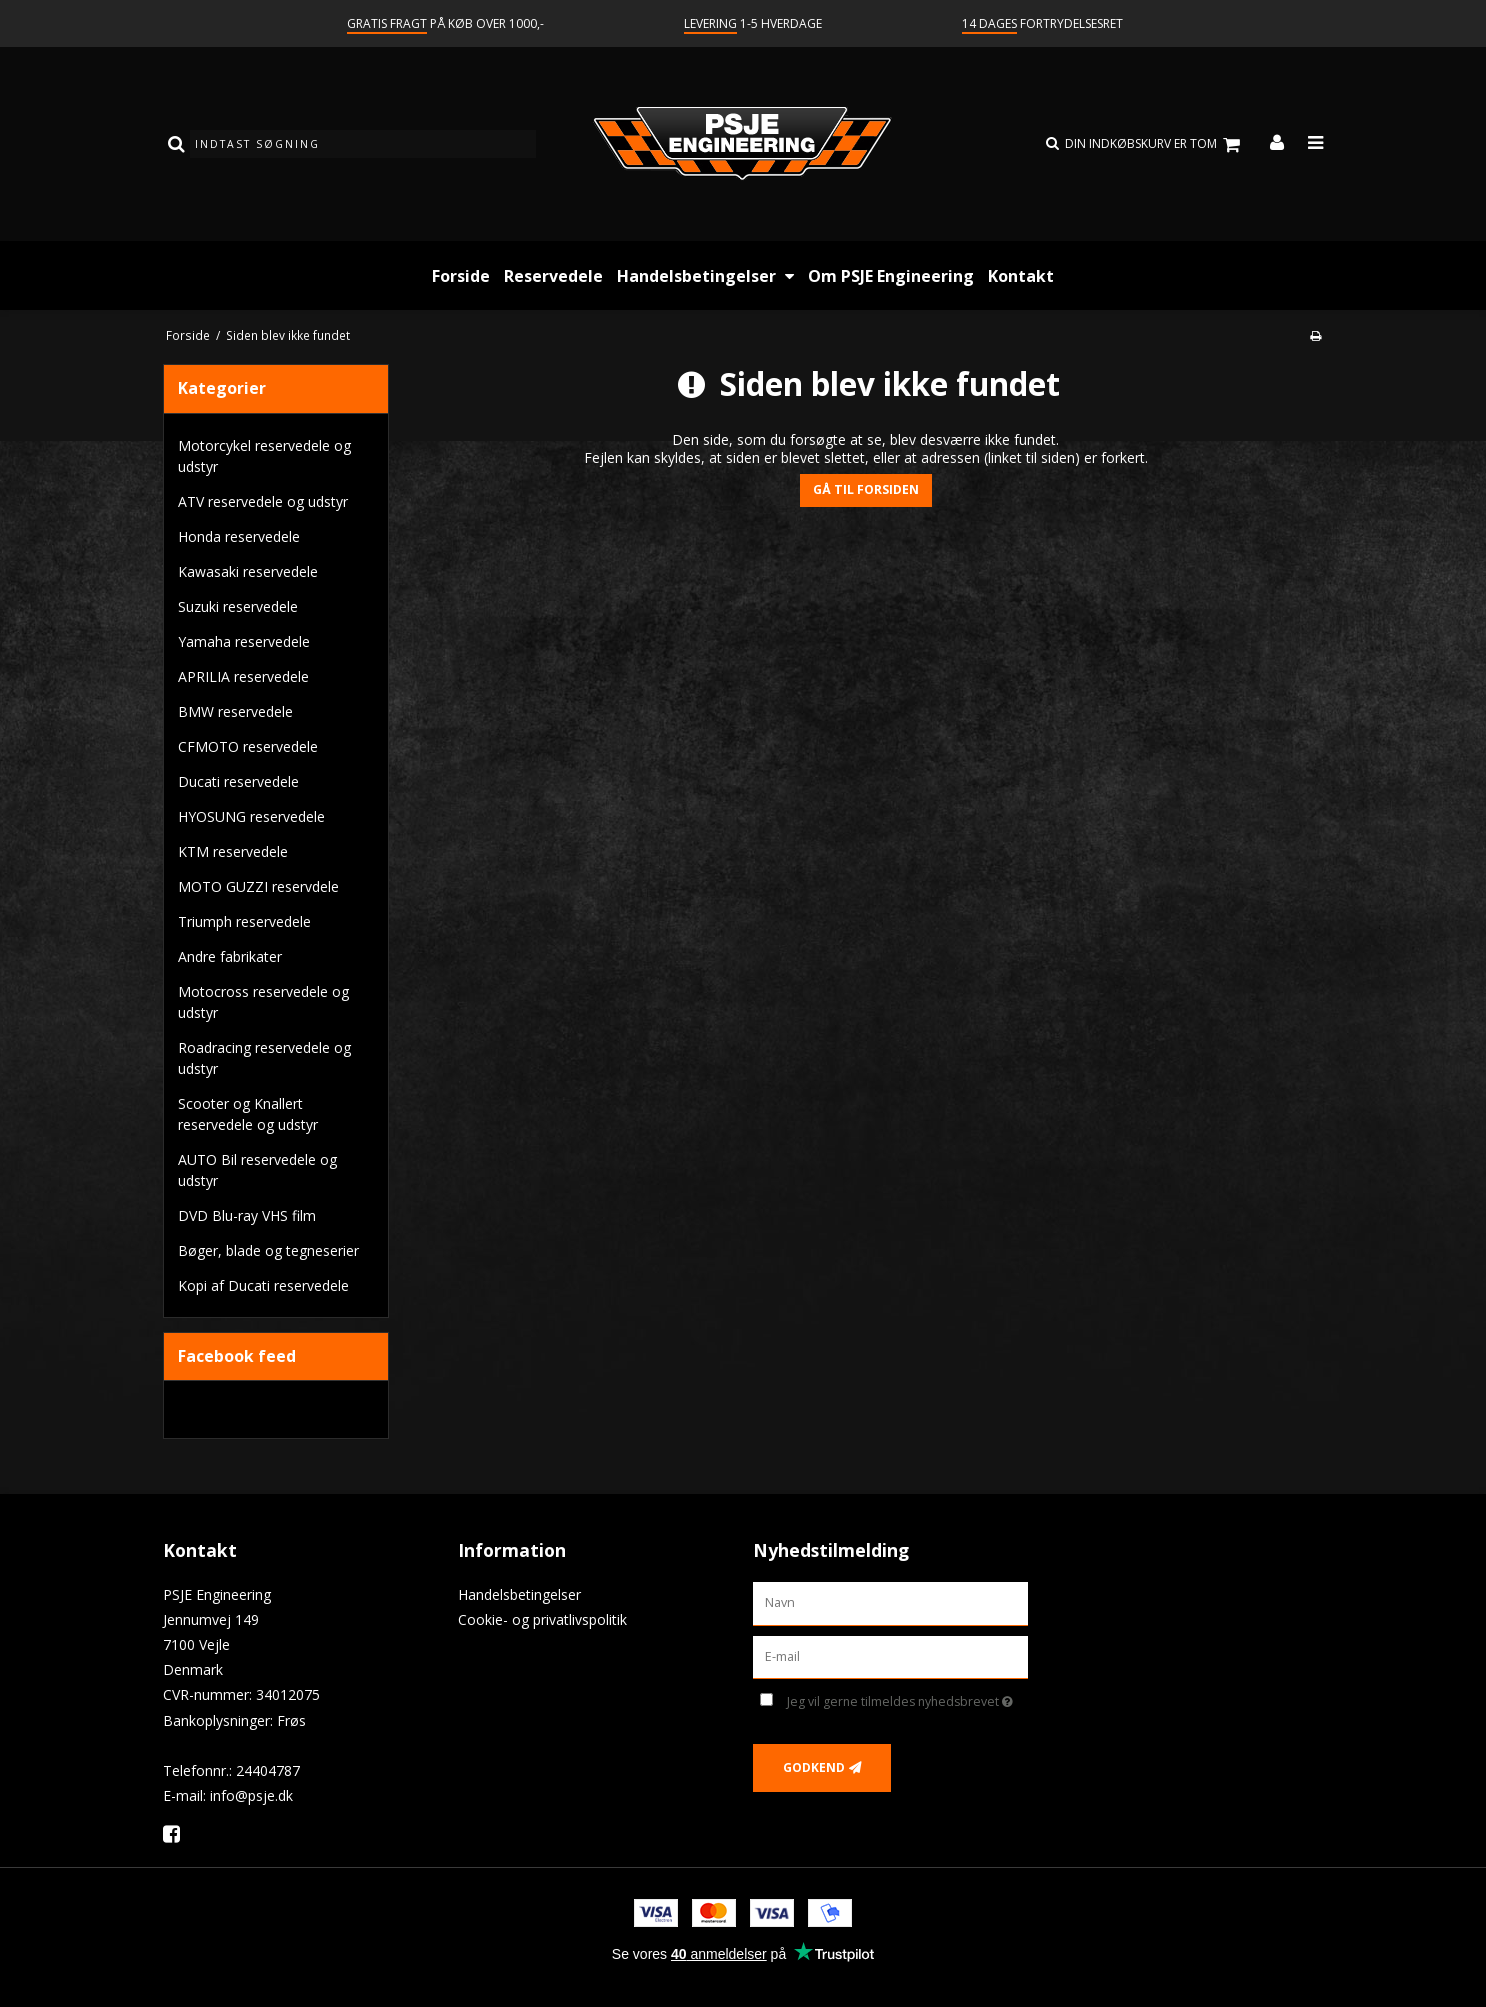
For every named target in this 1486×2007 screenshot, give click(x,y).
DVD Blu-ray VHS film (247, 1215)
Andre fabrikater (230, 956)
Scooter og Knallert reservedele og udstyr (248, 1114)
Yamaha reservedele (244, 641)
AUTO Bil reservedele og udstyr (257, 1170)
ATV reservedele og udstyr (263, 501)
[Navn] (890, 1601)
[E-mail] (890, 1655)
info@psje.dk (251, 1795)
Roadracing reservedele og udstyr (264, 1058)
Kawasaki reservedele (248, 571)
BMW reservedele (235, 711)
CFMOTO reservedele (248, 746)
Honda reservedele (239, 536)
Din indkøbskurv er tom (1155, 144)
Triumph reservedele (244, 921)
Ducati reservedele (238, 781)
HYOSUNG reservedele (251, 816)
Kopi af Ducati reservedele (263, 1285)
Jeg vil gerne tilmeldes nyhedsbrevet (907, 1698)
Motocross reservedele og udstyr (263, 1002)
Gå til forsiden (866, 489)
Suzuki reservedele (238, 606)
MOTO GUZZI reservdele (258, 886)
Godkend (814, 1767)
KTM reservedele (233, 851)
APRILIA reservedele (243, 676)
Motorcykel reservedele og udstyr (264, 456)
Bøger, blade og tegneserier (268, 1250)
